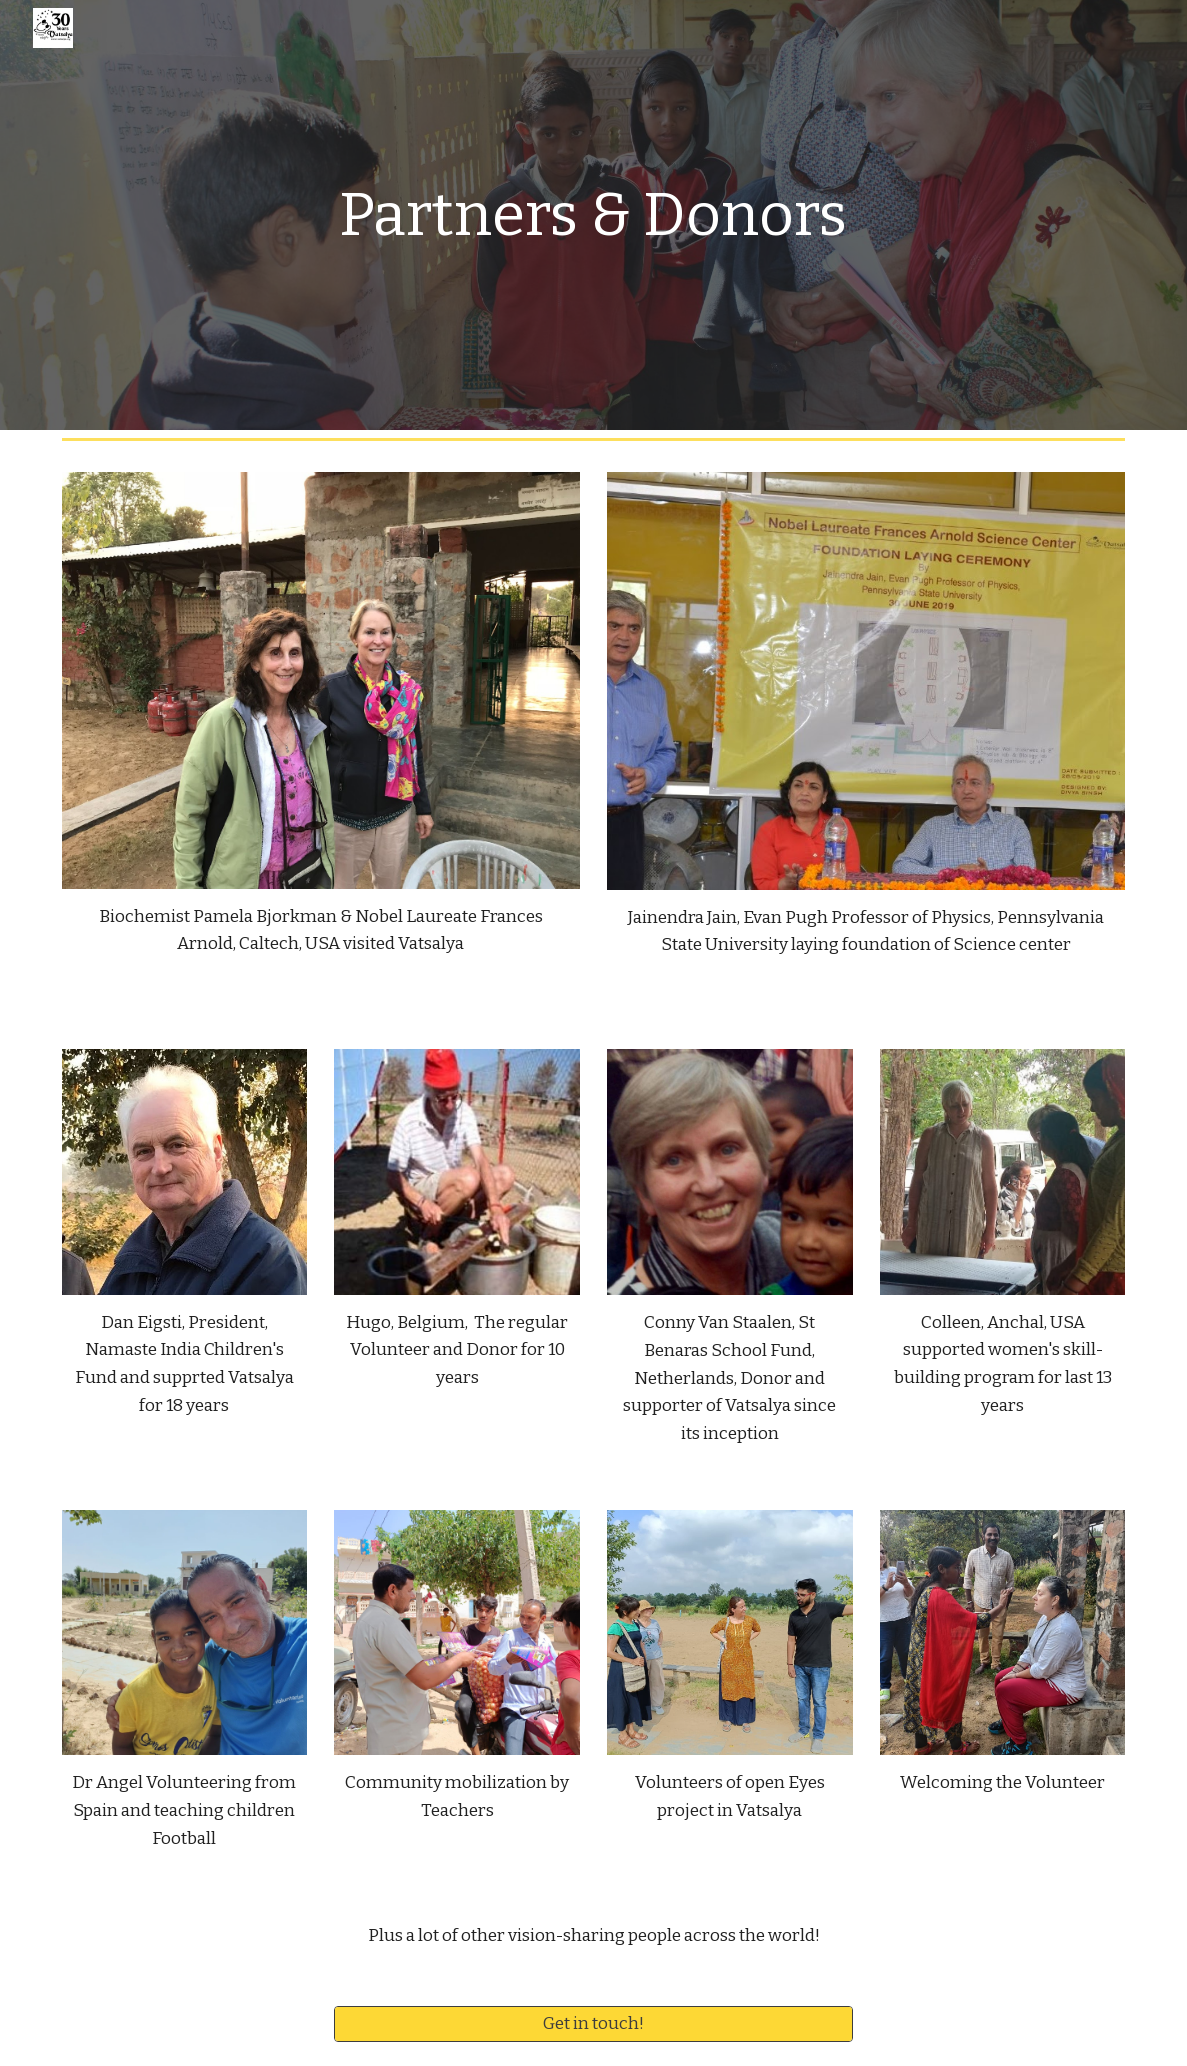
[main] (593, 215)
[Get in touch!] (593, 2024)
